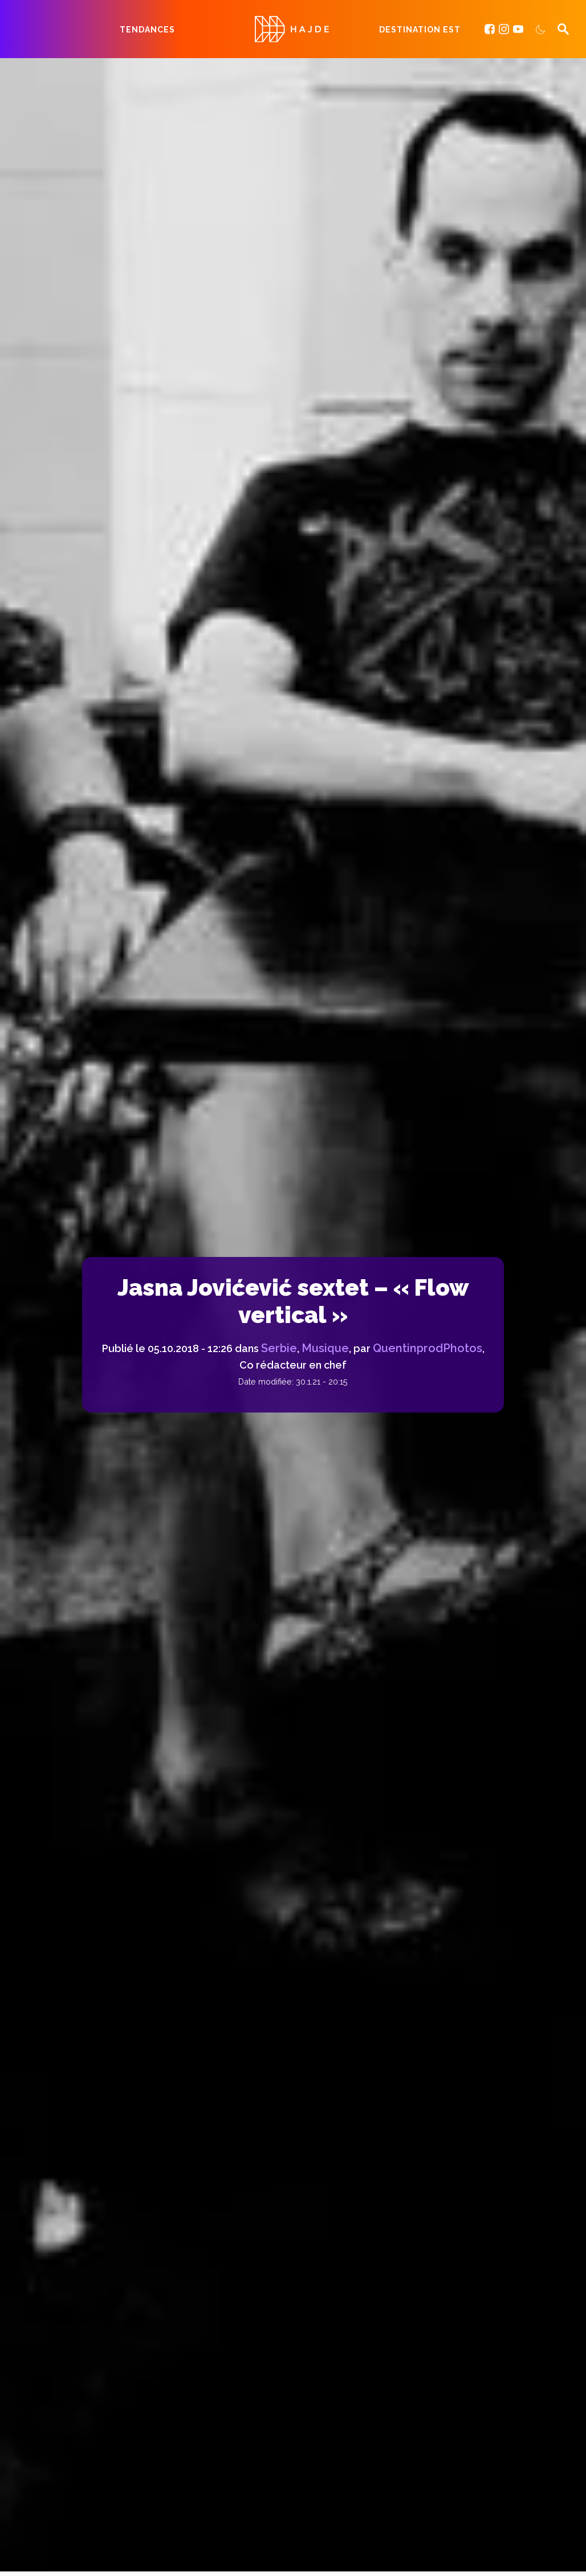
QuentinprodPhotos (427, 1348)
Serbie (279, 1348)
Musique (325, 1348)
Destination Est (420, 29)
